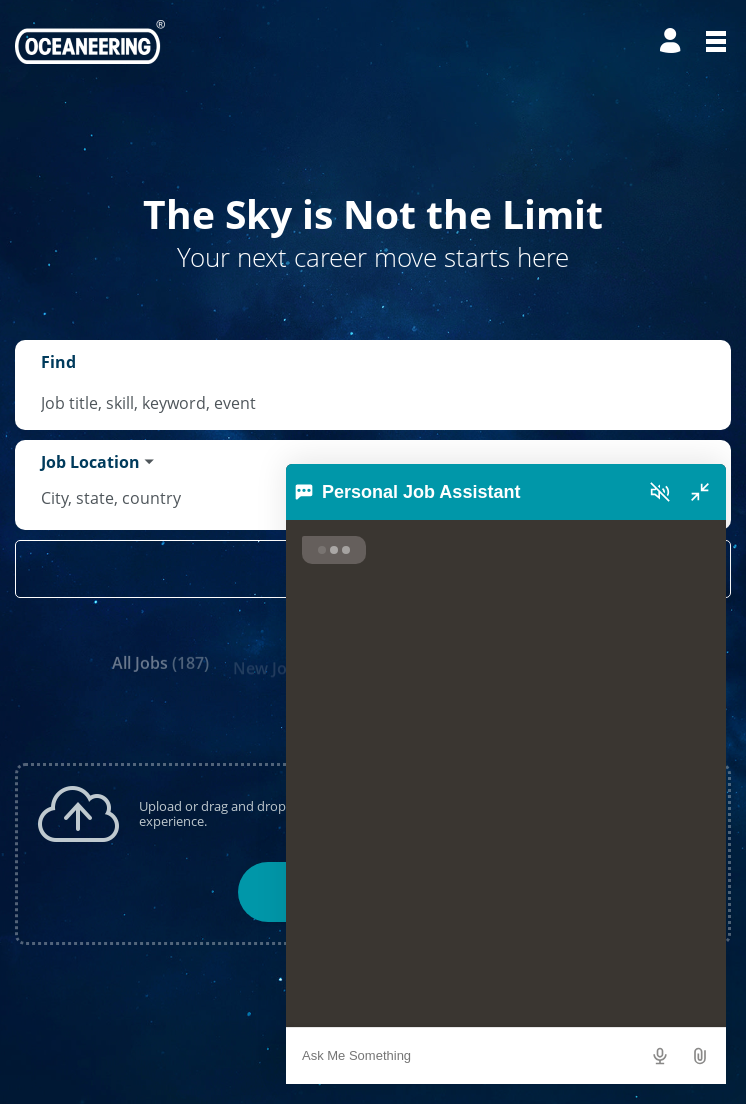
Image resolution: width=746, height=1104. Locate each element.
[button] (701, 1057)
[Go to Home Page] (90, 42)
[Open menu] (716, 41)
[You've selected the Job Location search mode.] (97, 462)
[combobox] (373, 403)
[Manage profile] (673, 41)
